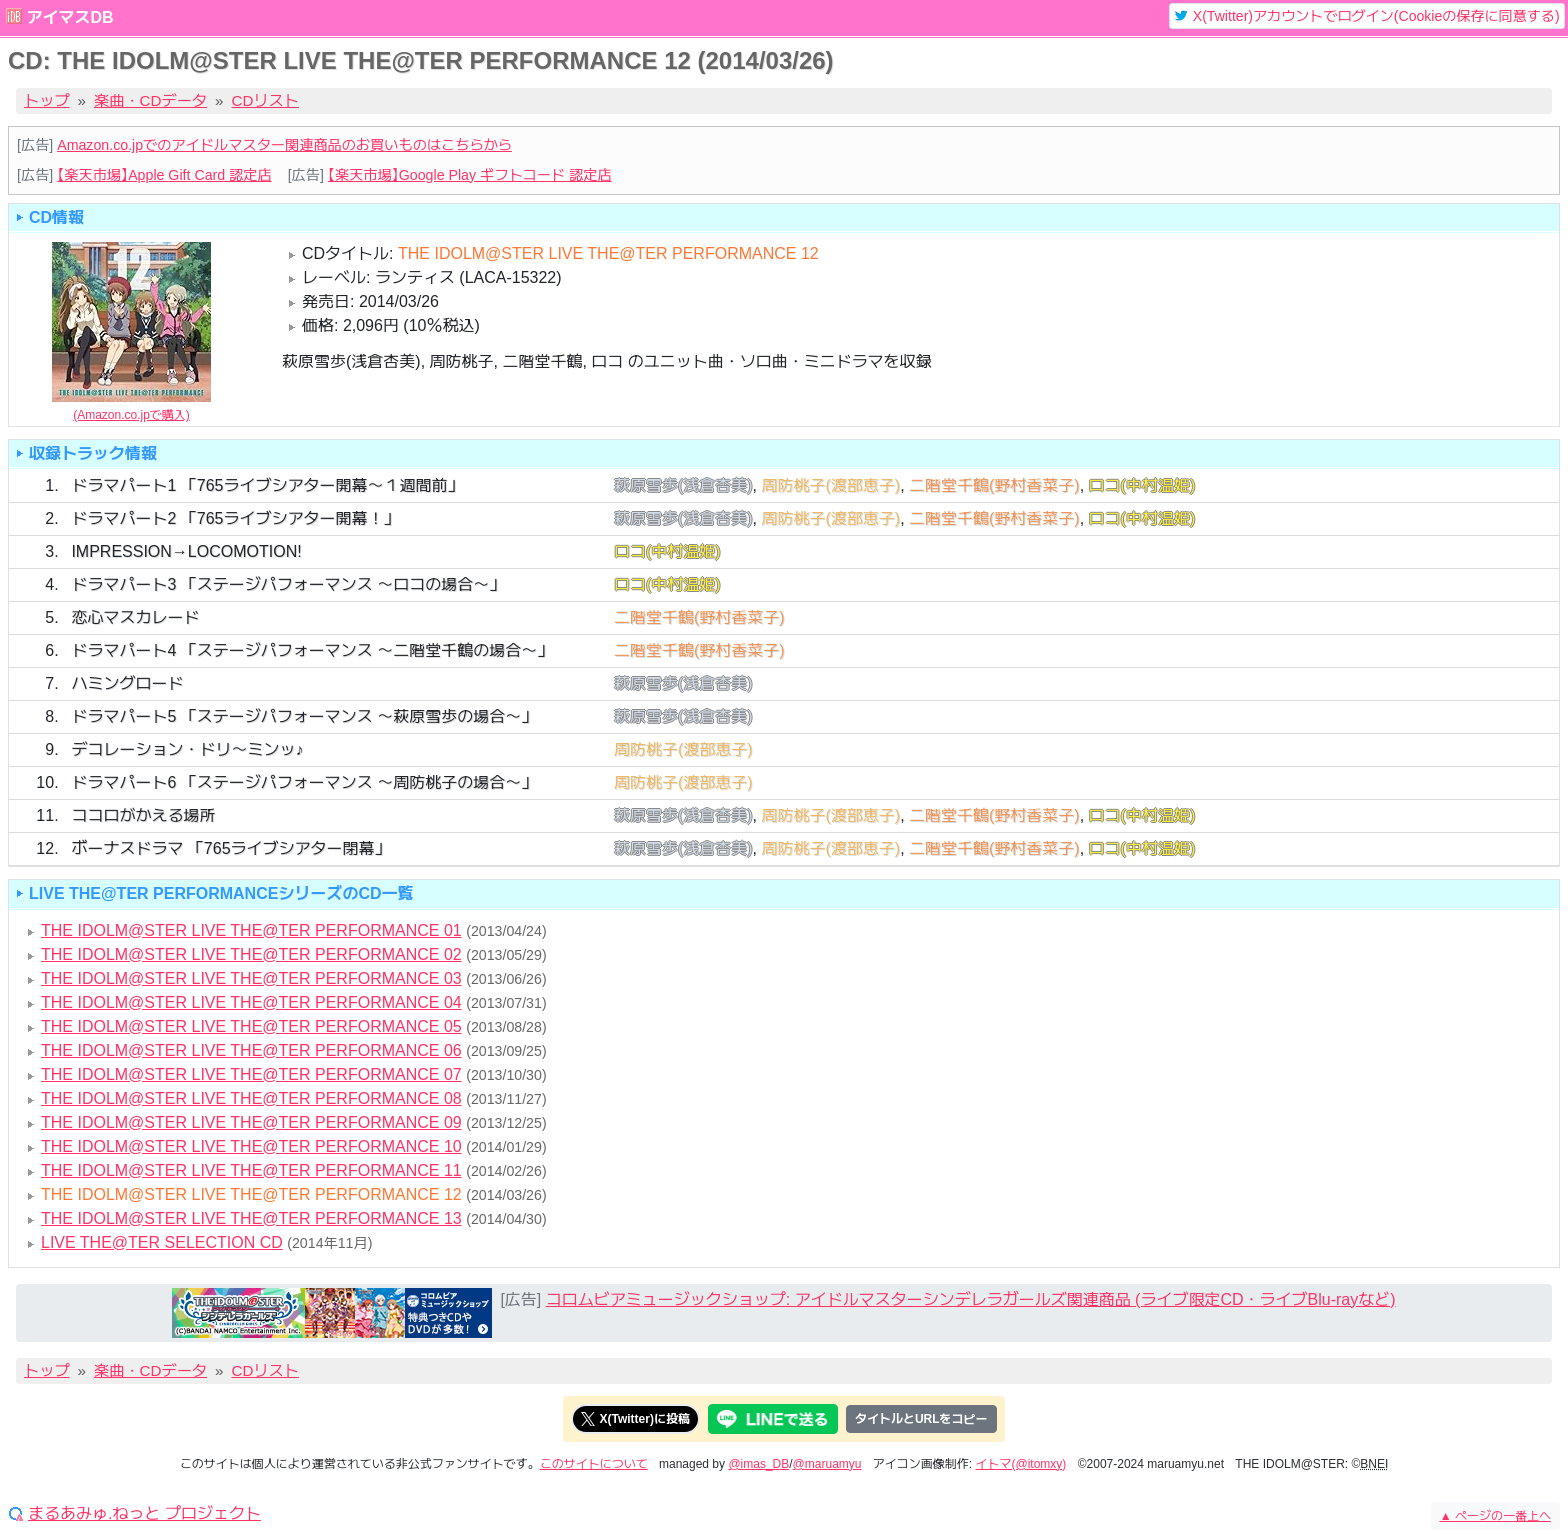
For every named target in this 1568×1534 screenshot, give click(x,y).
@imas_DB (758, 1464)
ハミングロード (127, 683)
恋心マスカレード (135, 617)
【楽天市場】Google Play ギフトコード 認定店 (470, 175)
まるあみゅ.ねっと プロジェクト (144, 1514)
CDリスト (266, 100)
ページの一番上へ (1495, 1516)
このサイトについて (594, 1464)
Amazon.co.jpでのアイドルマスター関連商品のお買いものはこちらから (284, 145)
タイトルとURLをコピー (921, 1419)
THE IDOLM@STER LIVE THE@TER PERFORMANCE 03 (251, 978)
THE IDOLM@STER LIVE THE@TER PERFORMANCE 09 (251, 1122)
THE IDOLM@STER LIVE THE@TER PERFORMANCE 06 (251, 1050)
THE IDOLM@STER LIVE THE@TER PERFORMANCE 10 (251, 1146)
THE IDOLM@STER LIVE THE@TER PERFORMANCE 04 (251, 1002)
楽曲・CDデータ (150, 100)
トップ (47, 100)
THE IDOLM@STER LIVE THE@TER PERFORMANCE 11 (251, 1170)
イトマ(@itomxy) (1021, 1464)
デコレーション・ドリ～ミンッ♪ (187, 749)
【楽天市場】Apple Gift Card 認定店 (164, 175)
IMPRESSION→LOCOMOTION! (186, 551)
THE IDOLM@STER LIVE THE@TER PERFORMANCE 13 (251, 1218)
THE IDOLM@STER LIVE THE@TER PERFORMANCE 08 (251, 1098)
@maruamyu (827, 1464)
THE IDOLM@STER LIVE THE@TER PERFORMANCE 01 (251, 930)
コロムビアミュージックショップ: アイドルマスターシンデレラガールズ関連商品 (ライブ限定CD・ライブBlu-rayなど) (971, 1299)
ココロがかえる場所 (143, 815)
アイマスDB (69, 17)
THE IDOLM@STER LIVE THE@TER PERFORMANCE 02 (251, 954)
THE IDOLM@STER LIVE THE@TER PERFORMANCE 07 (251, 1074)
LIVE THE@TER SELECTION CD (162, 1242)
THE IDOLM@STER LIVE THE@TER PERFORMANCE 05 (251, 1026)
